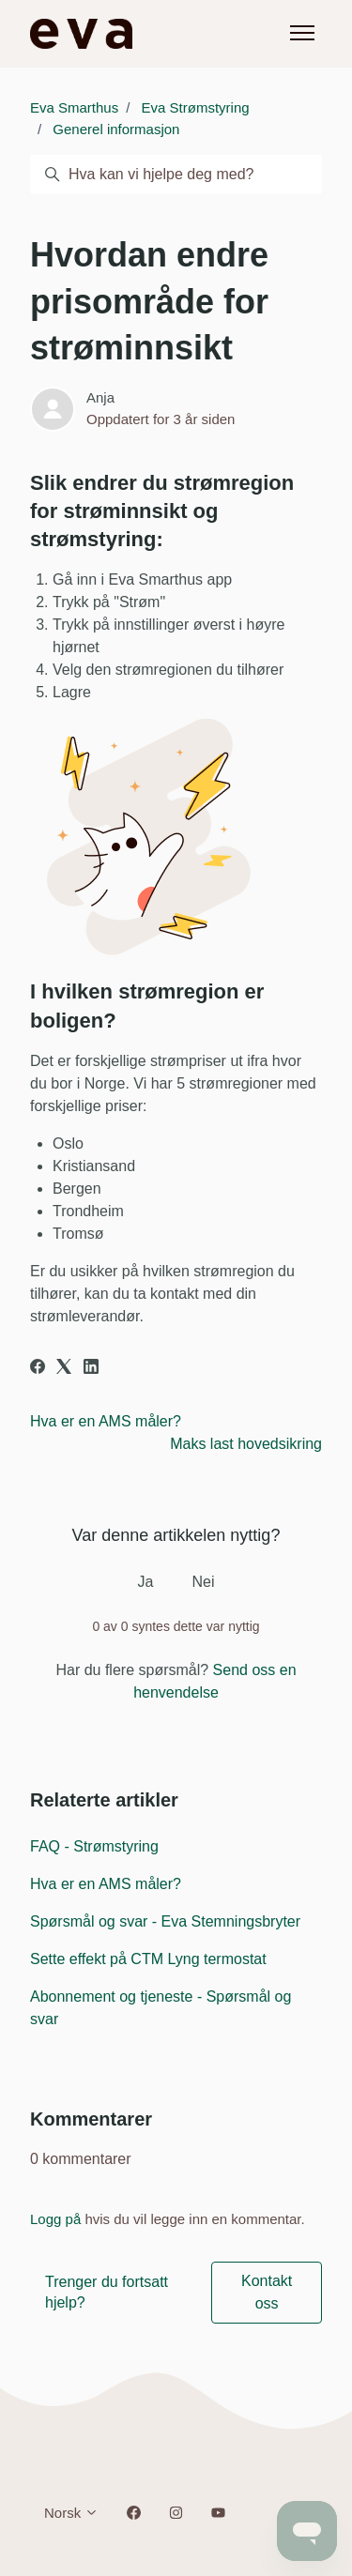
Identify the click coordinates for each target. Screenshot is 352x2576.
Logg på (55, 2219)
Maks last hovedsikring (246, 1444)
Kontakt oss (266, 2292)
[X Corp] (63, 1369)
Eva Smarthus (74, 107)
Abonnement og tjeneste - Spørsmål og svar (160, 2008)
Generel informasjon (116, 129)
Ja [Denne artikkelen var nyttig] (146, 1582)
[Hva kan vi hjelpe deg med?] (176, 174)
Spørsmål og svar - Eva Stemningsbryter (165, 1921)
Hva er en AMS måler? (105, 1421)
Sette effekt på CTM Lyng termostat (148, 1959)
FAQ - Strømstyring (94, 1846)
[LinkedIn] (91, 1369)
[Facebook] (37, 1369)
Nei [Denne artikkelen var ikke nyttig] (202, 1582)
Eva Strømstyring (196, 107)
